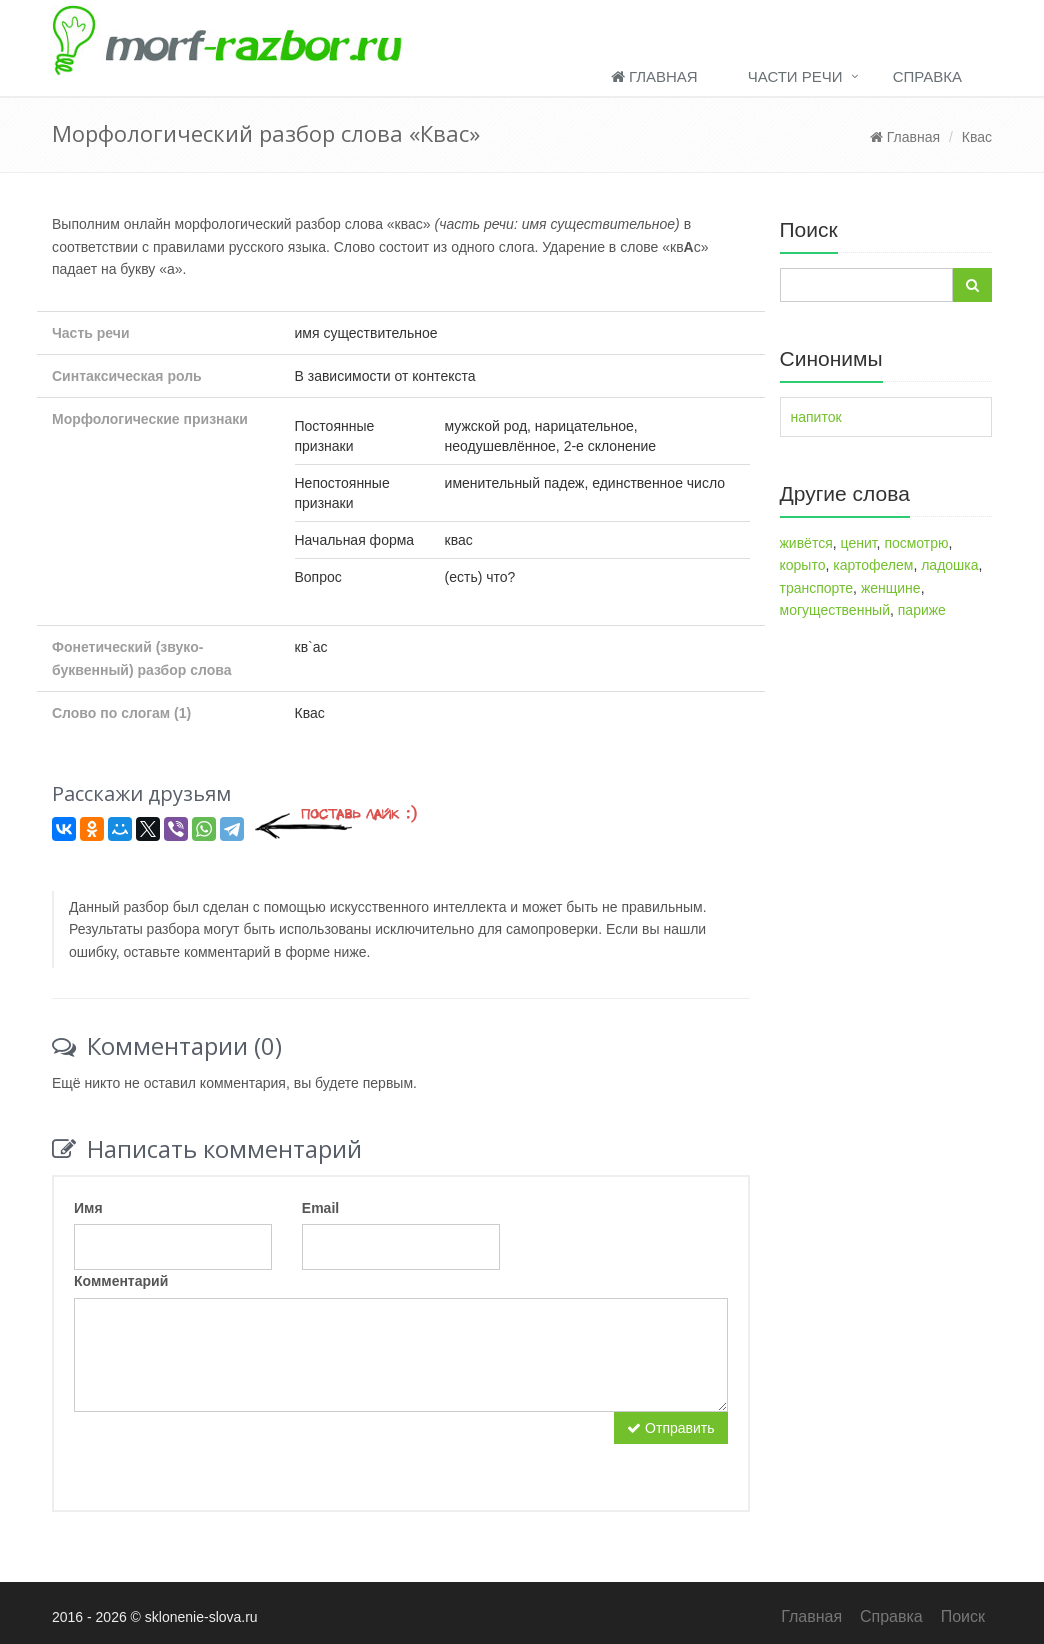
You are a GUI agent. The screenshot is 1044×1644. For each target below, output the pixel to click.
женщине (891, 588)
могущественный (835, 610)
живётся (806, 543)
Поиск (963, 1616)
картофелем (873, 565)
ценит (859, 543)
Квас (977, 137)
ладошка (949, 565)
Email (320, 1208)
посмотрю (916, 543)
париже (922, 610)
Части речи (795, 76)
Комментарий (121, 1281)
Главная (654, 76)
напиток (816, 417)
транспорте (817, 588)
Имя (88, 1208)
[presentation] (226, 1451)
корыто (803, 565)
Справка (927, 76)
